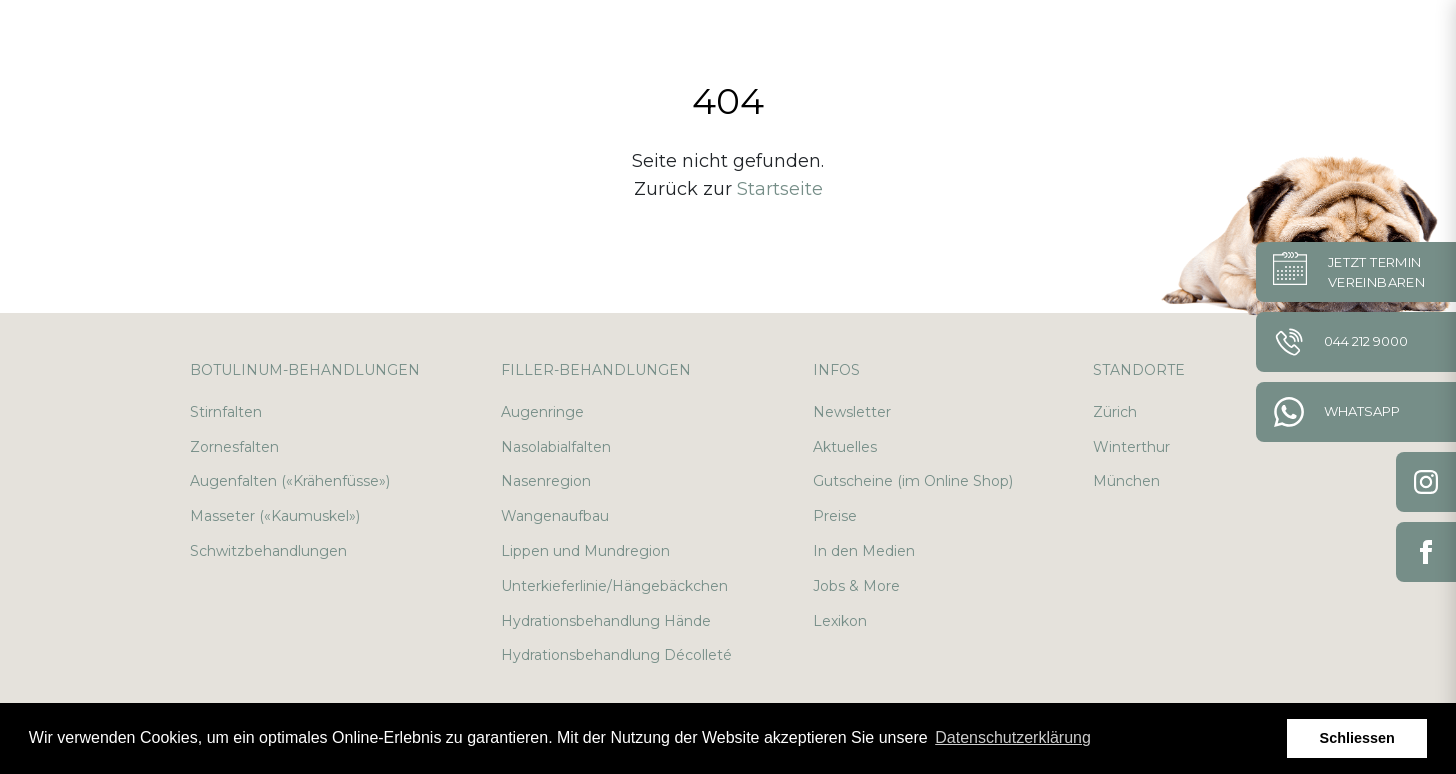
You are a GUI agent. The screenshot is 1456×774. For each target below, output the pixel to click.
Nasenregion (546, 481)
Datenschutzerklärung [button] (1013, 737)
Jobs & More (856, 586)
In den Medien (864, 551)
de (1339, 40)
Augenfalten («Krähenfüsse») (290, 481)
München (1126, 481)
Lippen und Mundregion (585, 551)
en (1387, 40)
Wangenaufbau (555, 516)
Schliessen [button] (1357, 738)
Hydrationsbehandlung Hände (606, 621)
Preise (835, 516)
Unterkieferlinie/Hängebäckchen (614, 586)
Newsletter (852, 412)
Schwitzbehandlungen (268, 551)
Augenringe (542, 412)
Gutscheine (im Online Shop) (913, 481)
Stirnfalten (226, 412)
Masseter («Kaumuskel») (275, 516)
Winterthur (1131, 447)
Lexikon (840, 621)
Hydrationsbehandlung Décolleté (616, 655)
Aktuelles (845, 447)
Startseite (780, 189)
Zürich (1115, 412)
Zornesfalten (234, 447)
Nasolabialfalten (556, 447)
